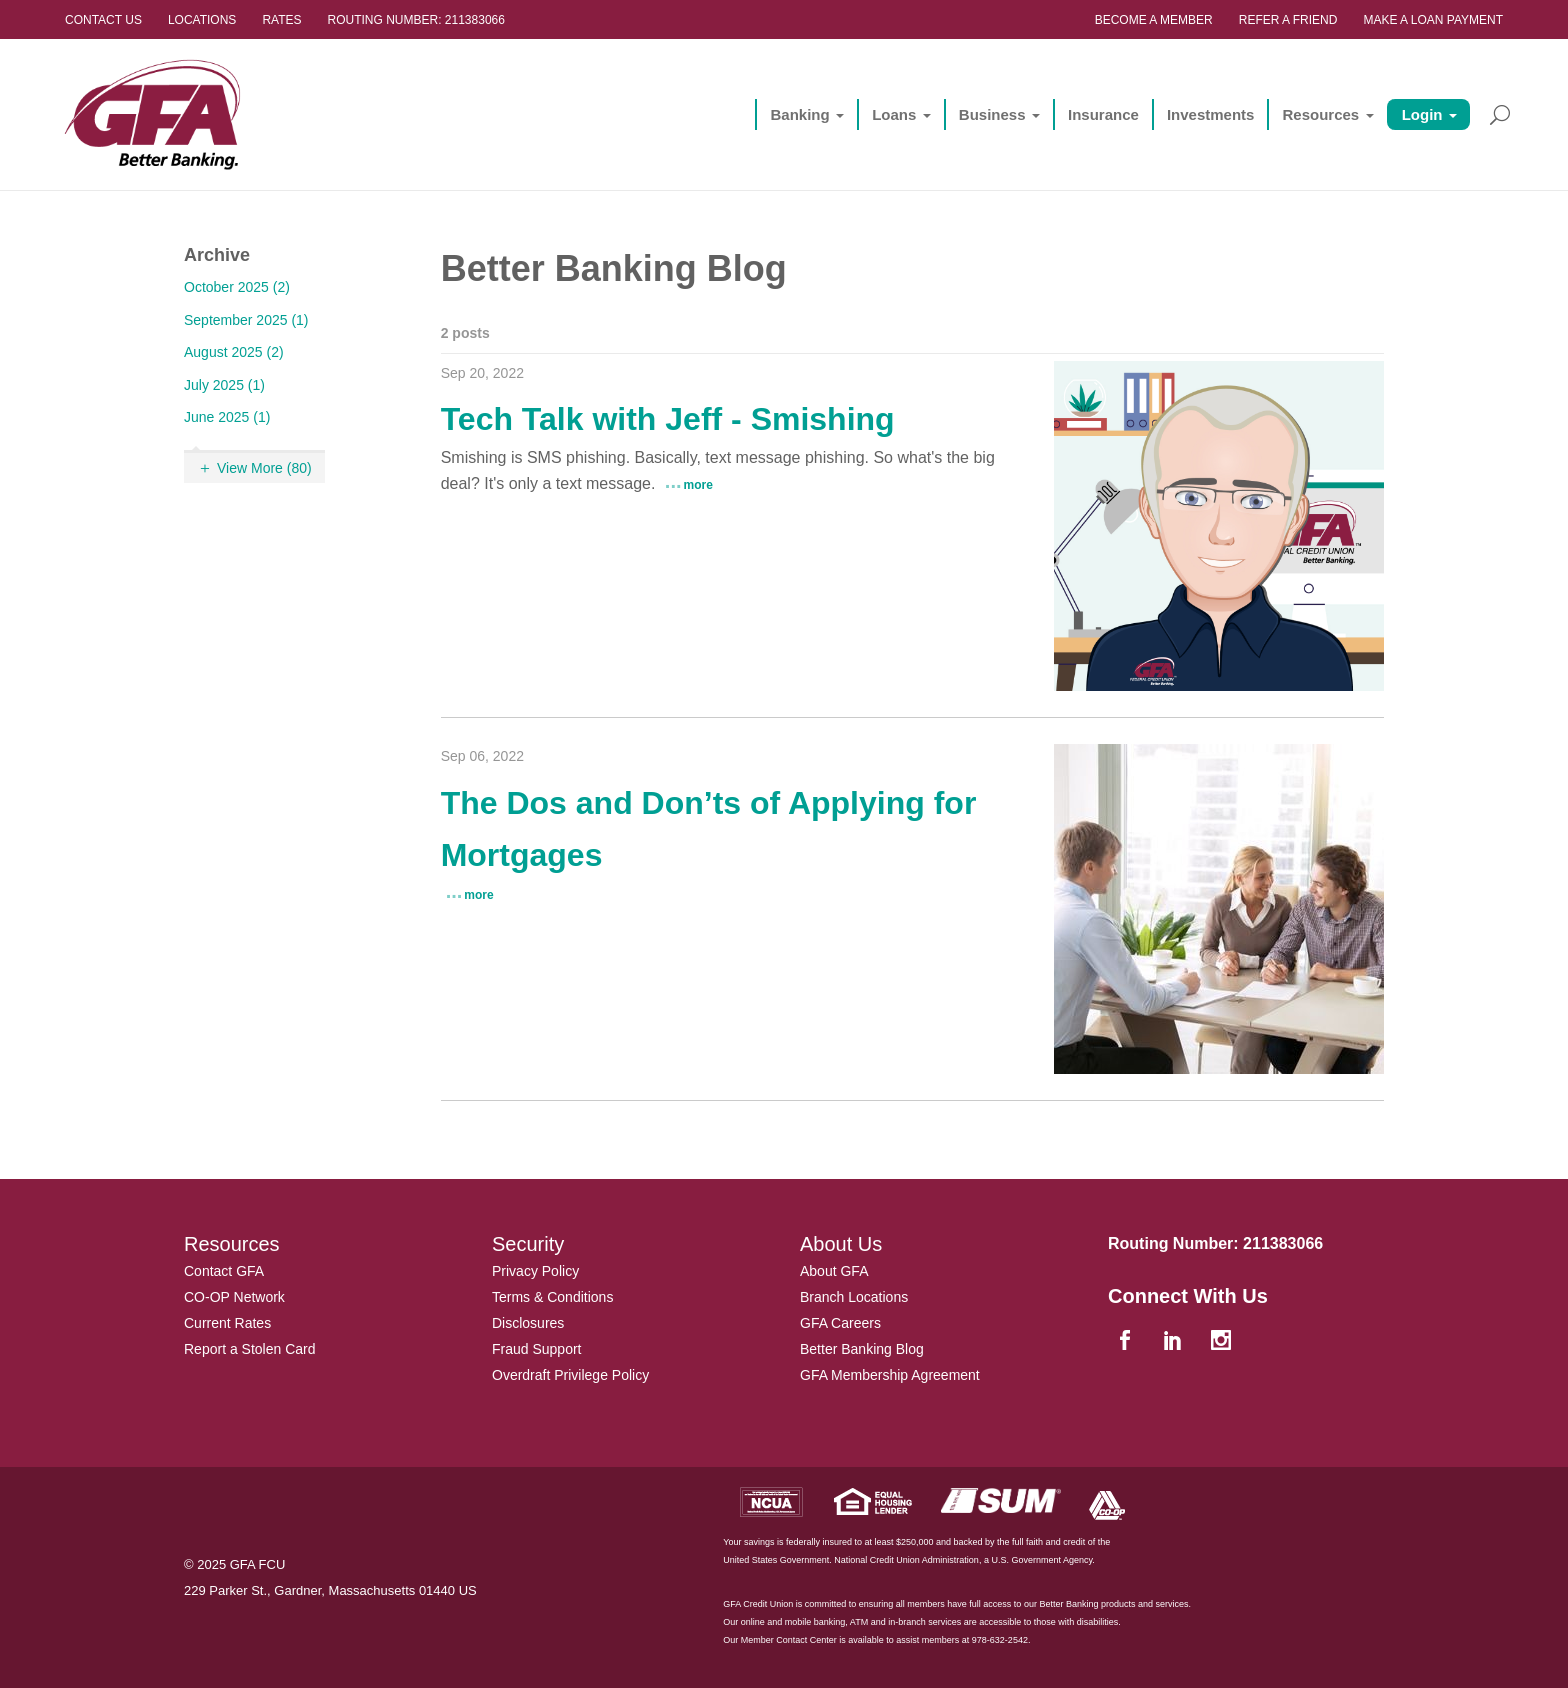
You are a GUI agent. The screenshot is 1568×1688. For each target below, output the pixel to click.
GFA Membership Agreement (890, 1375)
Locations (202, 20)
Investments (1211, 114)
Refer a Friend (1288, 20)
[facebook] (1127, 1341)
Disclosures (528, 1323)
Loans (894, 114)
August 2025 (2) (234, 352)
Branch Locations (854, 1297)
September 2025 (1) (246, 320)
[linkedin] (1175, 1341)
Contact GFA (224, 1271)
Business (992, 114)
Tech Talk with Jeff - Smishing (668, 419)
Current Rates (227, 1323)
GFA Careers (840, 1323)
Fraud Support (537, 1349)
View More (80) (264, 468)
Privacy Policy (535, 1271)
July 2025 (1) (224, 385)
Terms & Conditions (552, 1297)
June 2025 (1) (227, 417)
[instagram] (1223, 1341)
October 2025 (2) (237, 287)
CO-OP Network (234, 1297)
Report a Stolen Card (250, 1349)
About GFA (834, 1271)
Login (1422, 114)
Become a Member (1154, 20)
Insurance (1103, 114)
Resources (1320, 114)
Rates (281, 20)
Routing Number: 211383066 (416, 20)
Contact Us (103, 20)
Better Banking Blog (862, 1349)
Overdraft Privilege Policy (570, 1375)
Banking (799, 114)
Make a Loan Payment (1433, 20)
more (698, 485)
